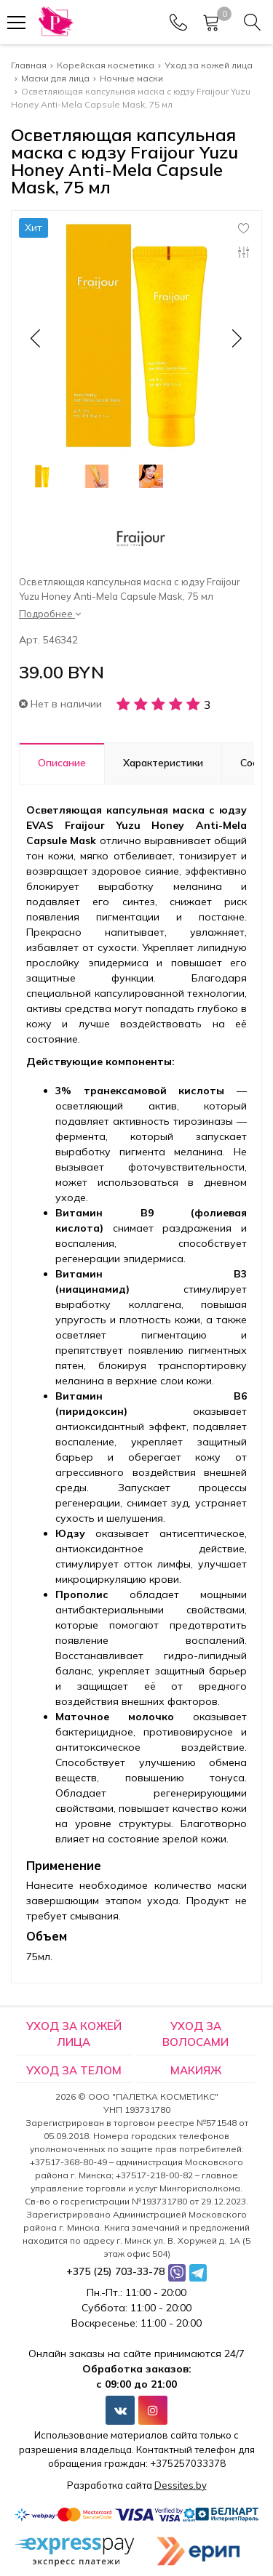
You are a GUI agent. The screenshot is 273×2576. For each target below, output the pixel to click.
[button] (235, 338)
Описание (62, 762)
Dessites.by (180, 2485)
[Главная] (55, 22)
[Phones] (178, 22)
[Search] (253, 22)
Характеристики (163, 762)
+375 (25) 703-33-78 (115, 2271)
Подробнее (50, 613)
